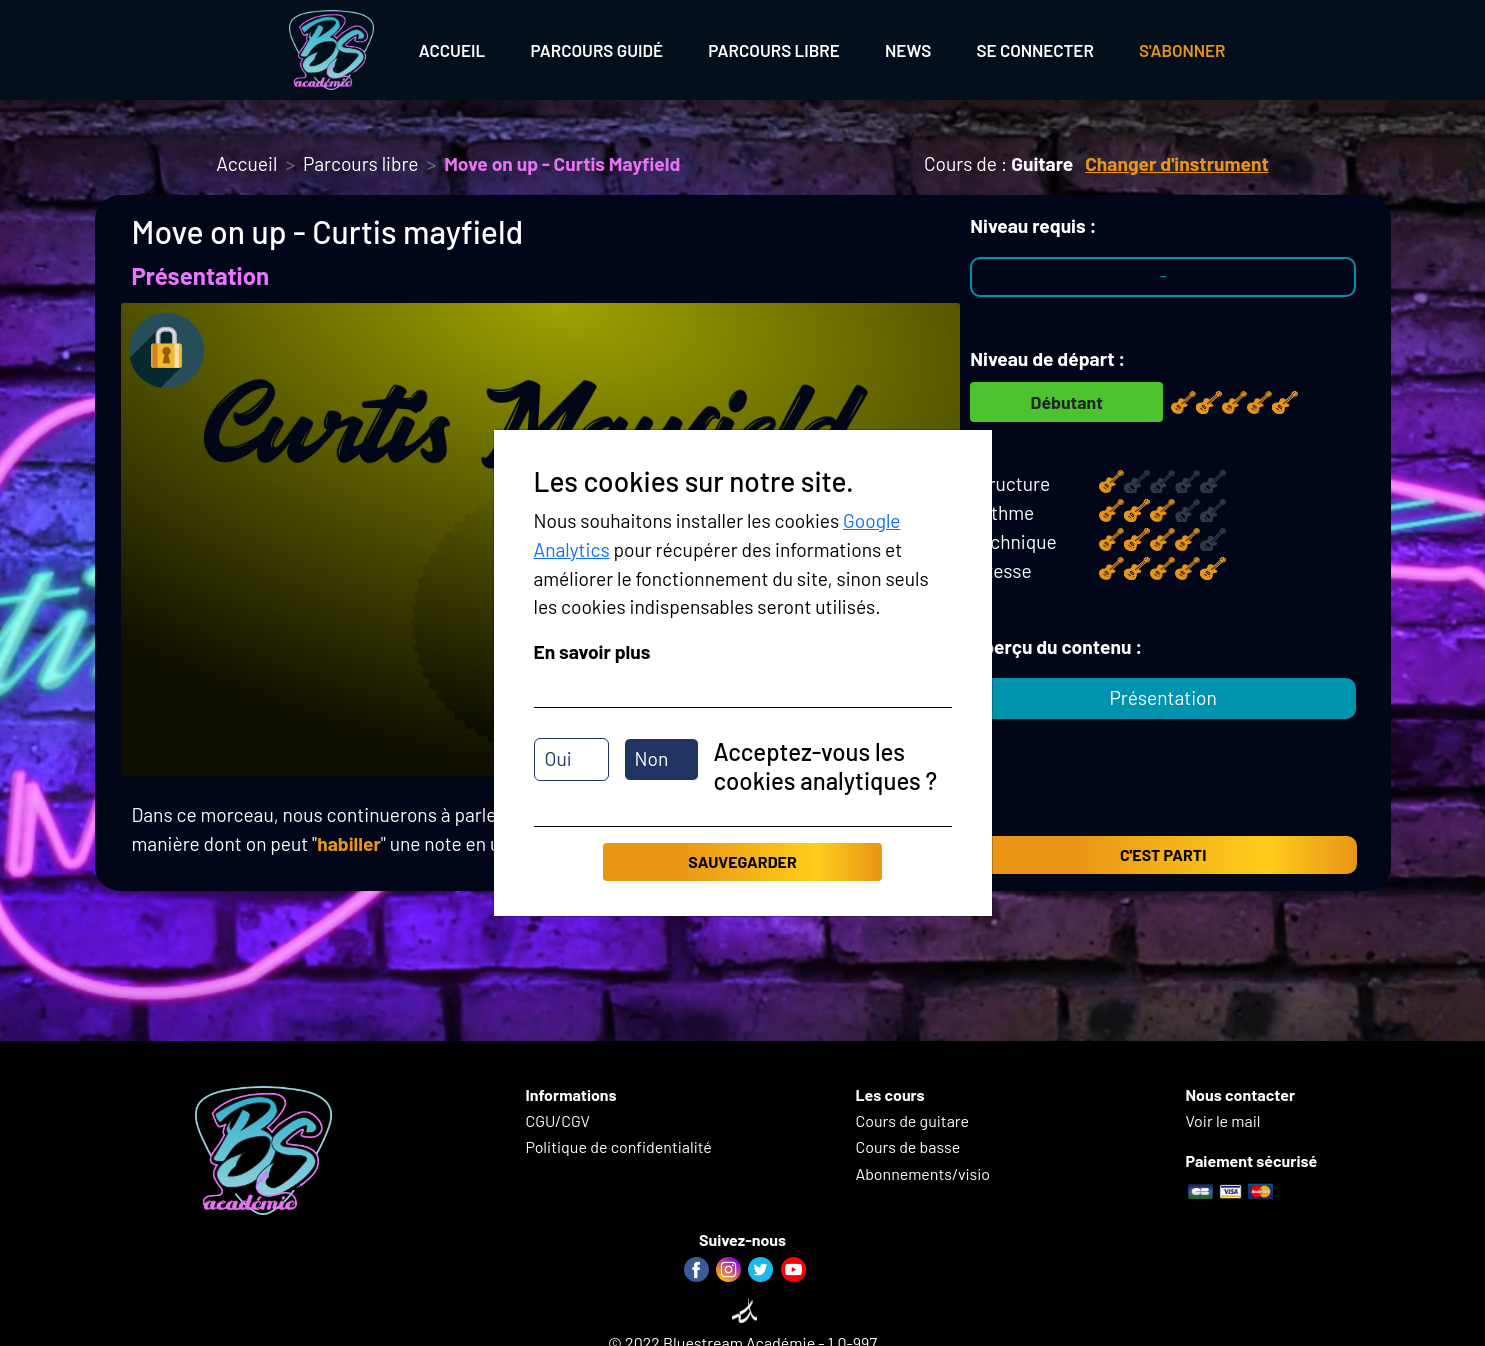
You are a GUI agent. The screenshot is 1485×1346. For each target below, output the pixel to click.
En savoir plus (592, 651)
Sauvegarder (742, 861)
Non (652, 758)
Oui (558, 758)
